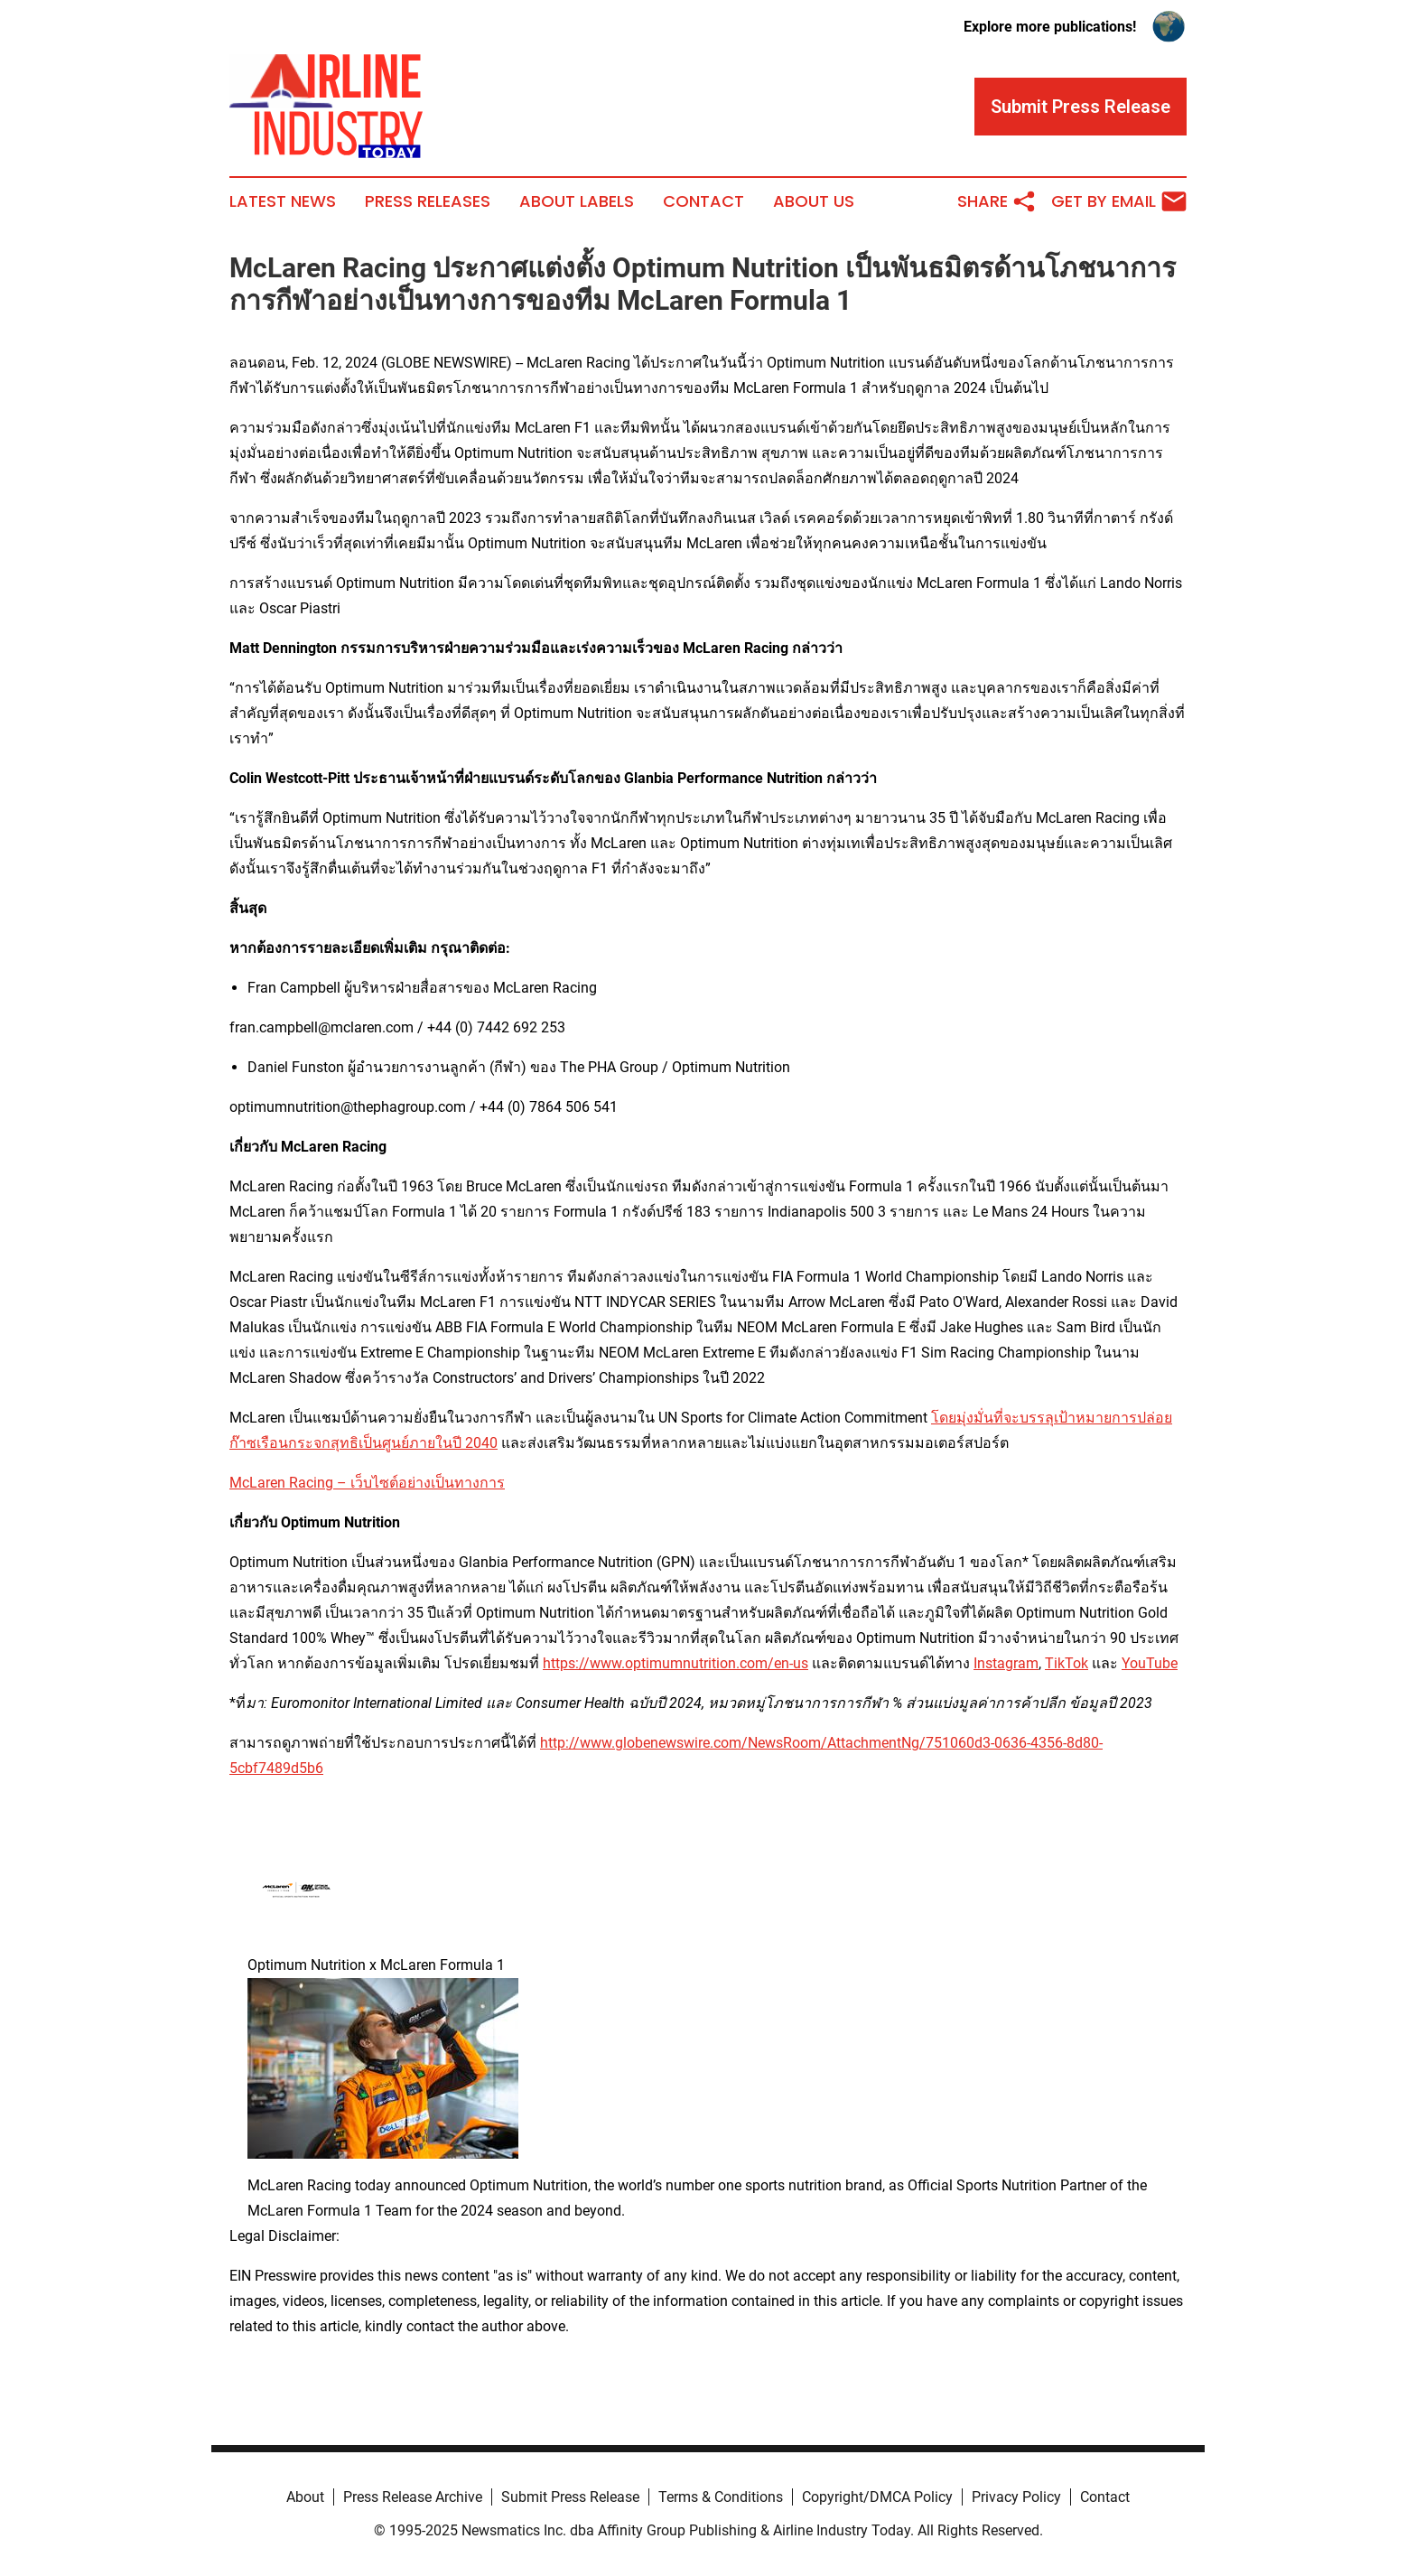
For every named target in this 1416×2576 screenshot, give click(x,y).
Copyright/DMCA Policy (877, 2497)
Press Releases (427, 201)
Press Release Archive (412, 2497)
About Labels (576, 201)
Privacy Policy (1016, 2497)
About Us (813, 201)
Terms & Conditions (720, 2497)
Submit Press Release (570, 2497)
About (305, 2497)
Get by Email (1119, 201)
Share (997, 201)
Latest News (282, 201)
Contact (703, 201)
